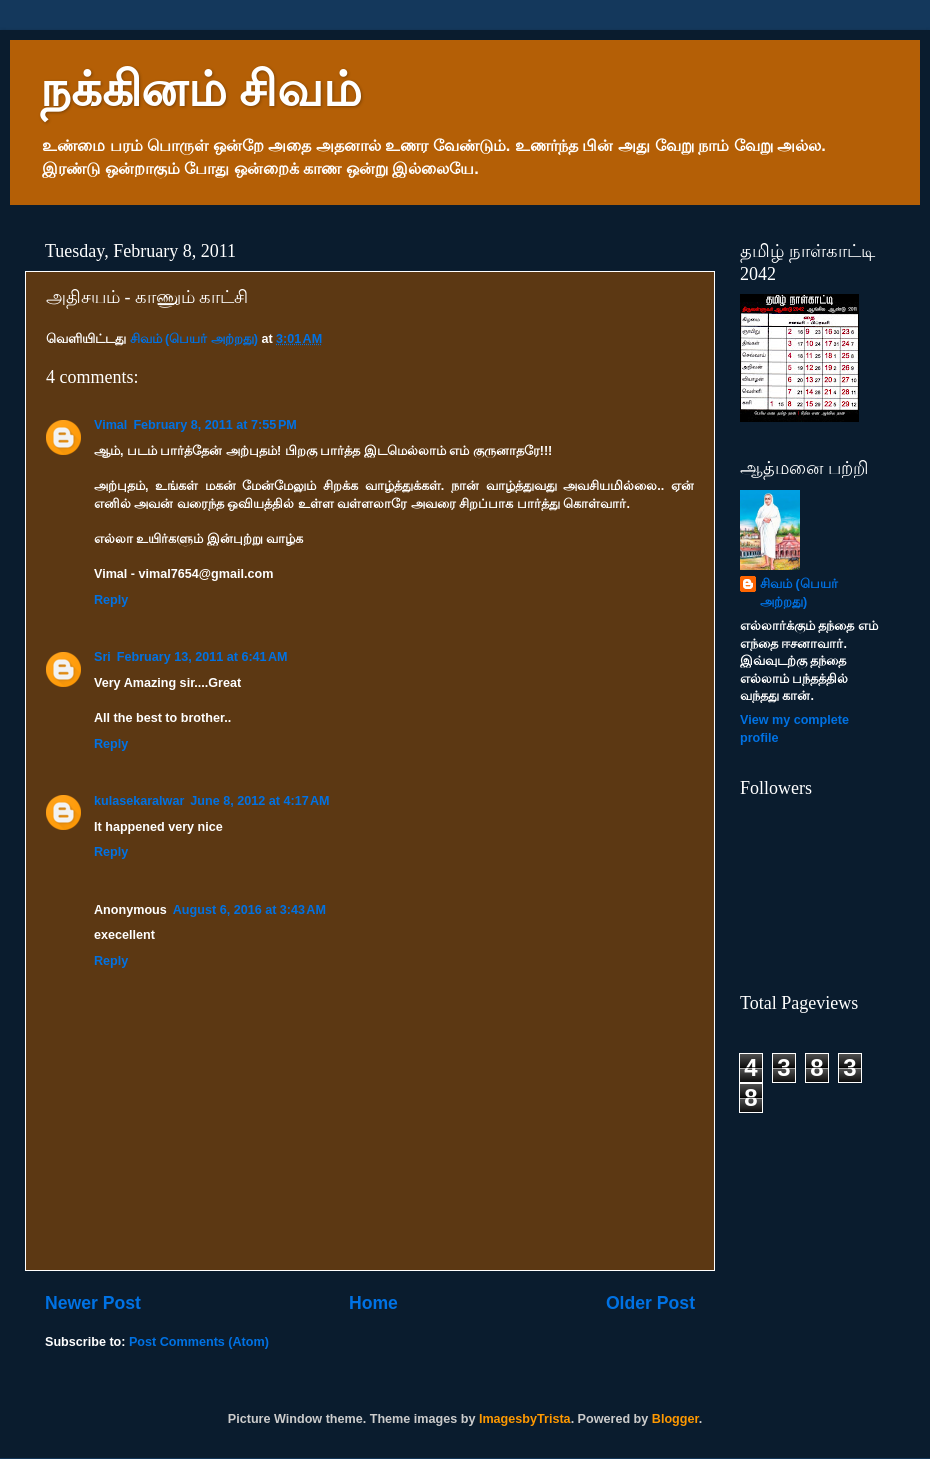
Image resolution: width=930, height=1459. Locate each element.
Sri (102, 657)
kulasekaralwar (139, 801)
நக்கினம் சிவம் (201, 89)
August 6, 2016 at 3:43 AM (249, 910)
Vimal (110, 425)
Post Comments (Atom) (199, 1342)
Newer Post (93, 1303)
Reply (111, 600)
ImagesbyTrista (525, 1419)
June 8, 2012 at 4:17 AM (259, 801)
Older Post (650, 1303)
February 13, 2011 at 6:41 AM (202, 657)
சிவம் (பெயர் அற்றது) (799, 593)
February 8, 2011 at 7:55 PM (214, 425)
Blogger (675, 1419)
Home (373, 1303)
